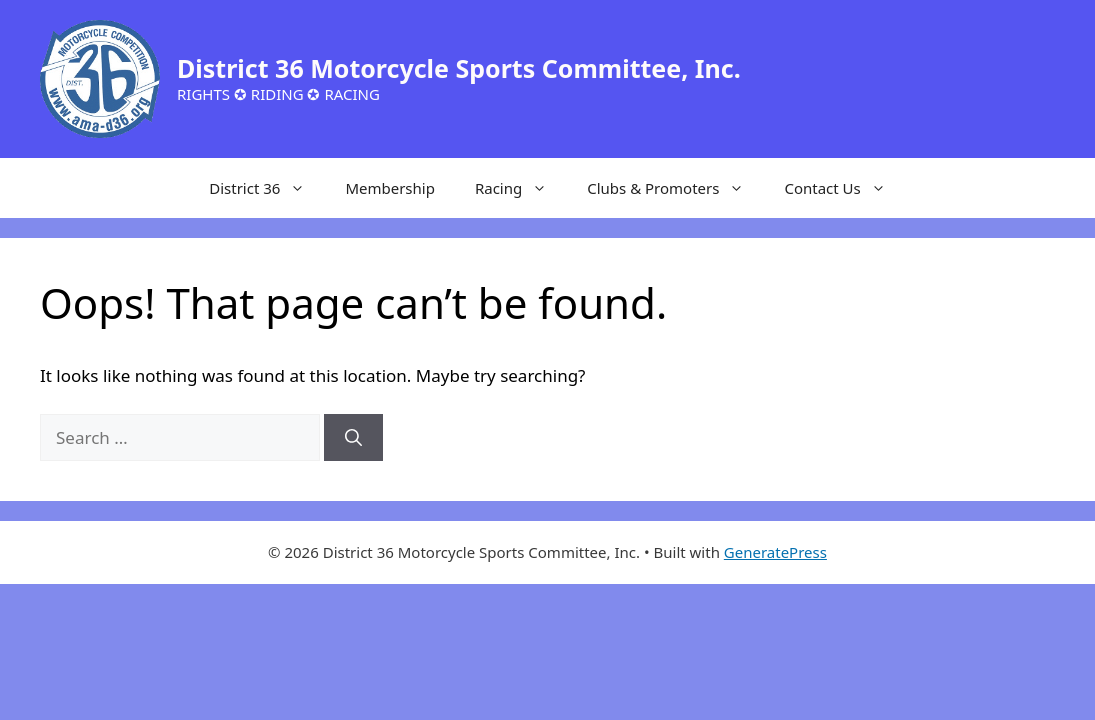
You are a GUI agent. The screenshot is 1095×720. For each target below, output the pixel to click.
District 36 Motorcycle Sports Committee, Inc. (459, 68)
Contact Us (844, 188)
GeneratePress (775, 552)
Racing (521, 188)
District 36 (267, 188)
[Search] (353, 438)
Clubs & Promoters (675, 188)
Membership (390, 188)
